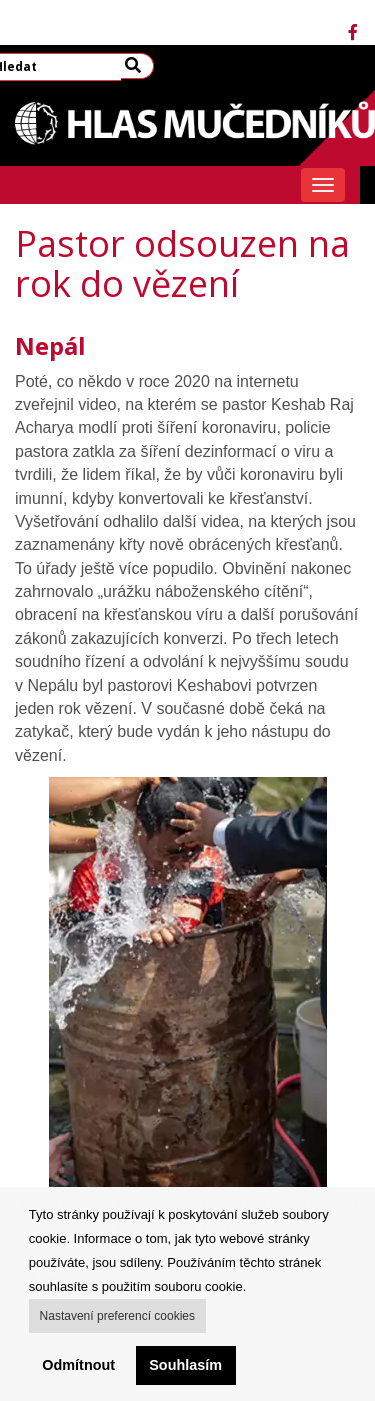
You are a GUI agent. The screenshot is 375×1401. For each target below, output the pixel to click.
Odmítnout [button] (78, 1365)
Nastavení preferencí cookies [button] (117, 1316)
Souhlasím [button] (185, 1365)
